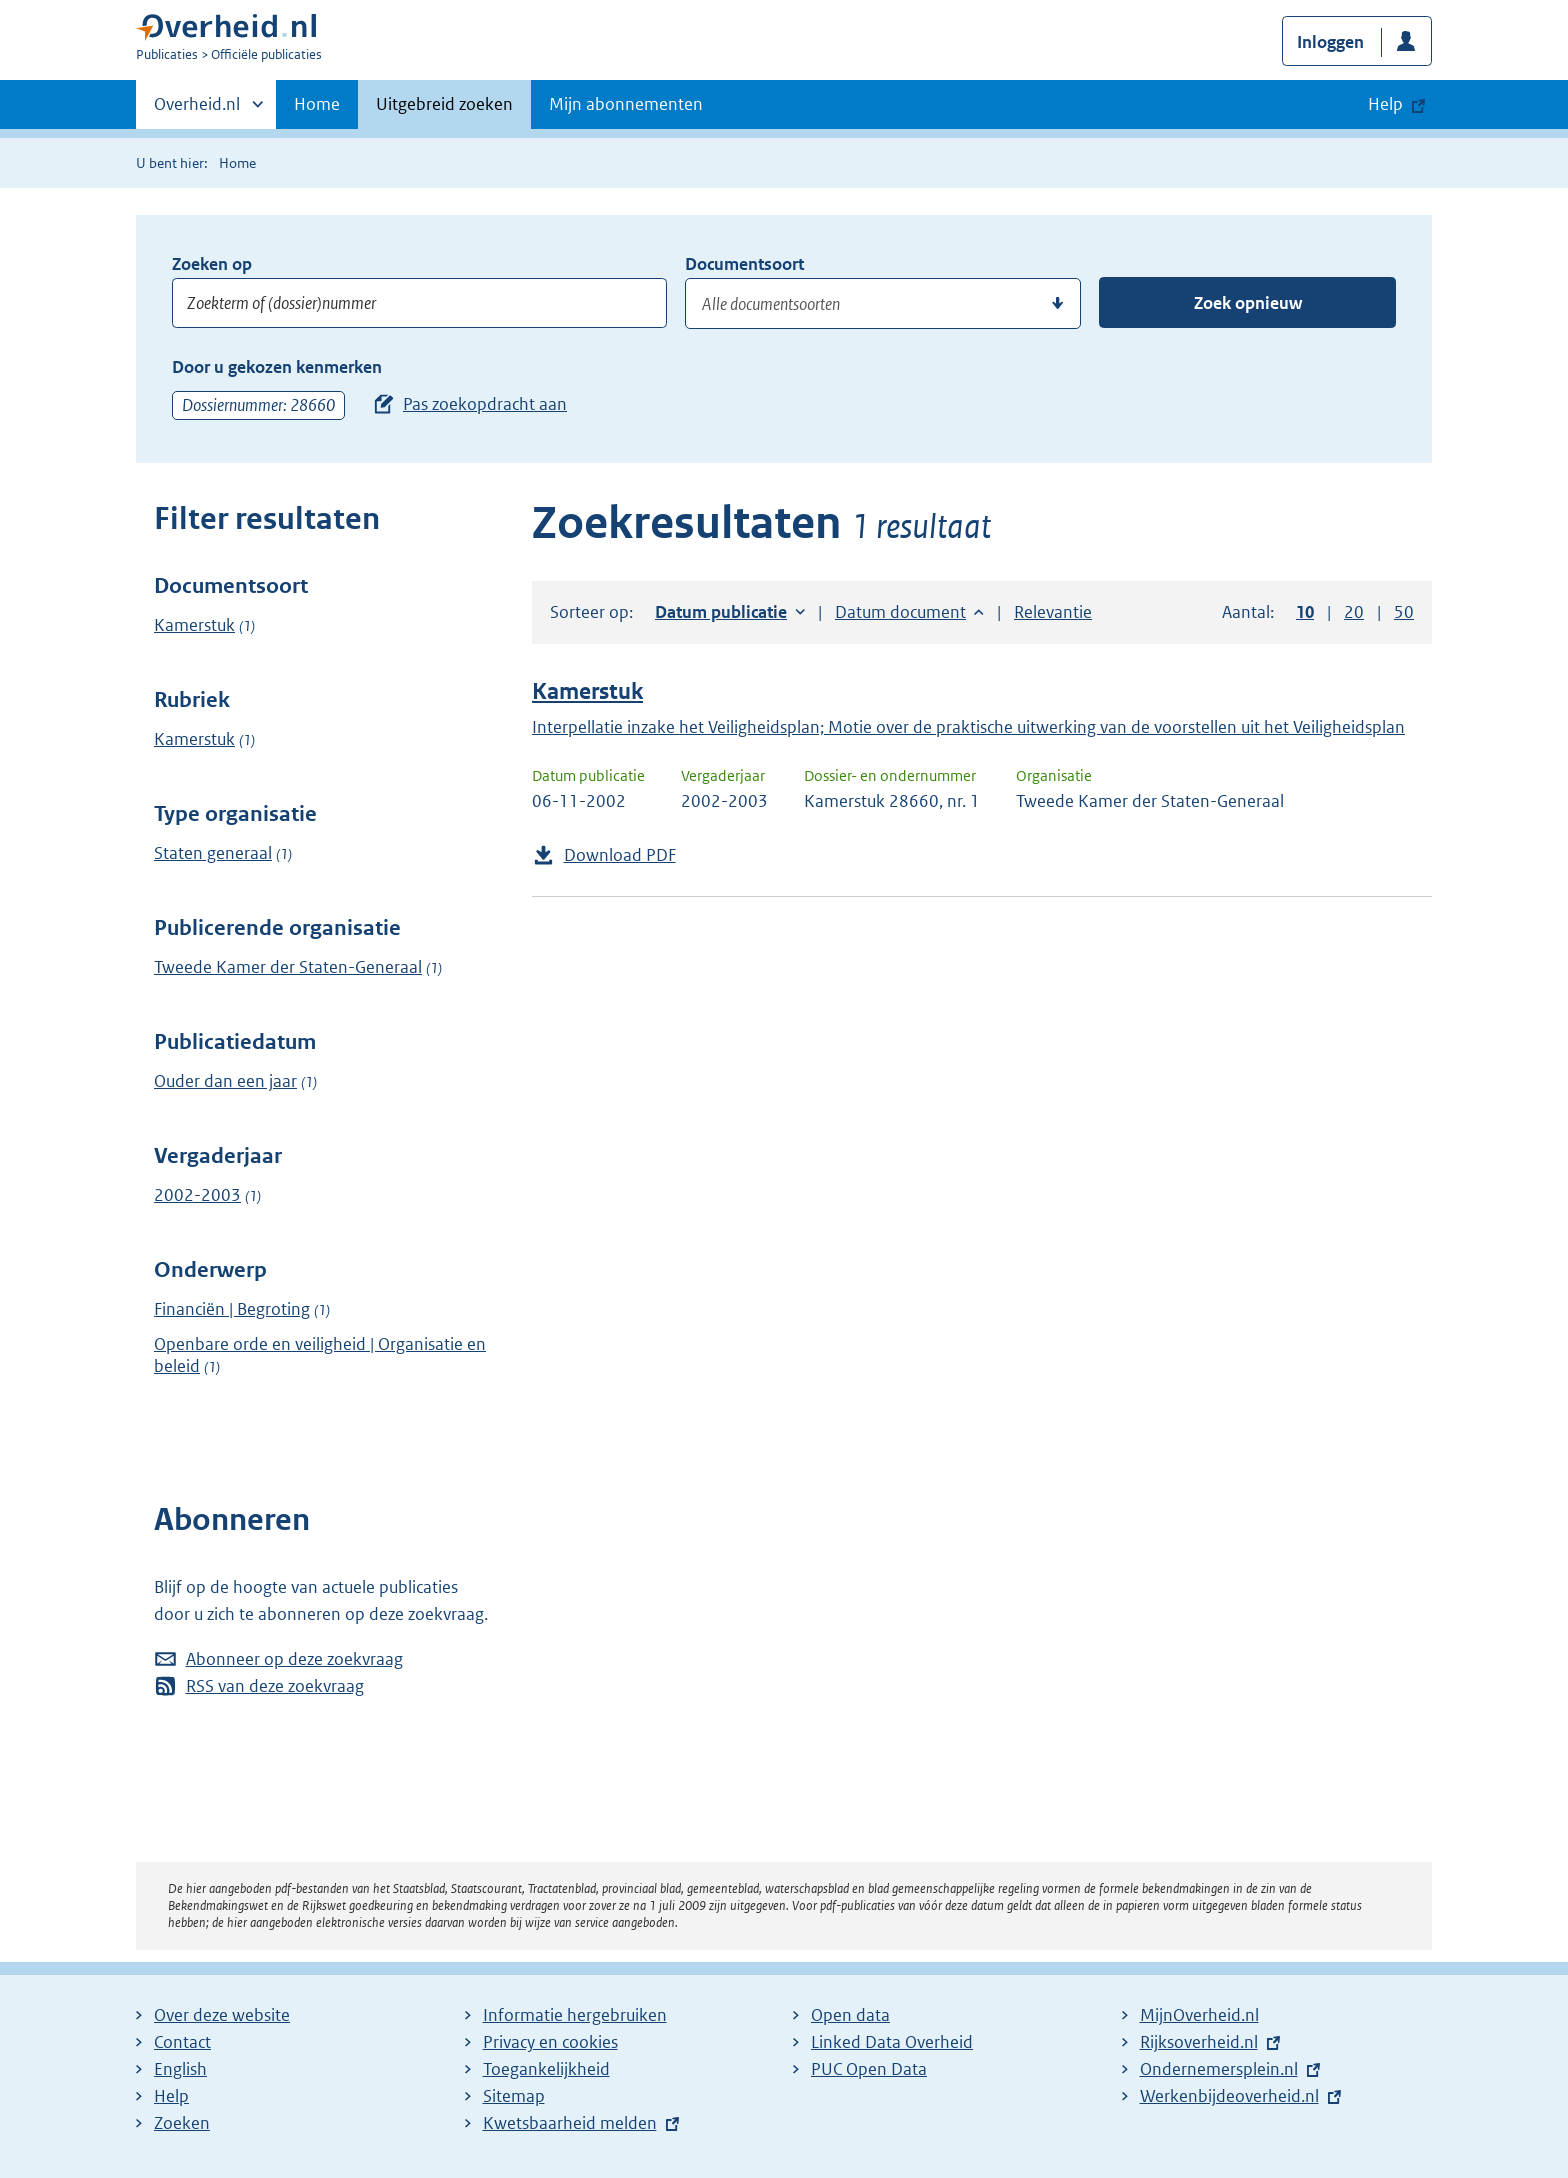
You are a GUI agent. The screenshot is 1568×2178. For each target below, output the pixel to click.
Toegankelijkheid (546, 2069)
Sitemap (514, 2096)
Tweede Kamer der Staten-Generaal (288, 967)
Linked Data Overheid (892, 2042)
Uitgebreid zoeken (444, 104)
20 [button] (1354, 612)
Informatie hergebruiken (575, 2015)
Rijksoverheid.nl (1199, 2042)
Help (171, 2096)
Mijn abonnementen (626, 104)
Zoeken (182, 2123)
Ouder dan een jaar (225, 1081)
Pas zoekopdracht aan (485, 404)
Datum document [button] (900, 612)
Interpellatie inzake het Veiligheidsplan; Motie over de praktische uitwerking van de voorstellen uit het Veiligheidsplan (968, 727)
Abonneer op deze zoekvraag (294, 1659)
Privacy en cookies (550, 2042)
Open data (850, 2015)
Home (317, 104)
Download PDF (620, 855)
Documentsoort (744, 264)
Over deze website (222, 2015)
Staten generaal (213, 853)
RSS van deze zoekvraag (275, 1686)
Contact (182, 2042)
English (180, 2069)
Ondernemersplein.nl (1219, 2069)
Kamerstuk (194, 625)
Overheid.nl (197, 110)
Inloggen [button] (1330, 42)
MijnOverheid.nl (1199, 2015)
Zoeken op (212, 264)
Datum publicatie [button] (721, 612)
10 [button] (1305, 612)
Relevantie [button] (1053, 612)
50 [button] (1404, 612)
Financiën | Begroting (232, 1309)
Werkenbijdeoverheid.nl (1229, 2096)
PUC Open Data (869, 2069)
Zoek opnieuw (1248, 303)
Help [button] (1385, 104)
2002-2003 (197, 1195)
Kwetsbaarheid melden (570, 2123)
